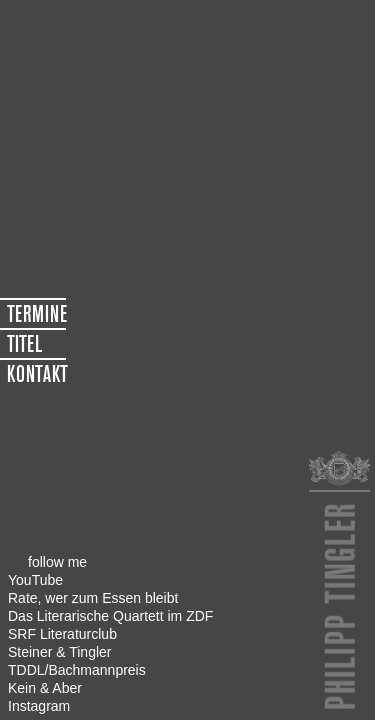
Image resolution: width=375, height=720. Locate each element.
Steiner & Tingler (60, 652)
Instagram (39, 706)
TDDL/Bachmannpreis (77, 670)
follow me (57, 562)
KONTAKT (37, 374)
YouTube (35, 580)
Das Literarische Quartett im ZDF (110, 616)
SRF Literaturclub (62, 634)
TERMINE (37, 314)
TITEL (24, 344)
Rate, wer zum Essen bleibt (93, 598)
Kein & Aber (45, 688)
